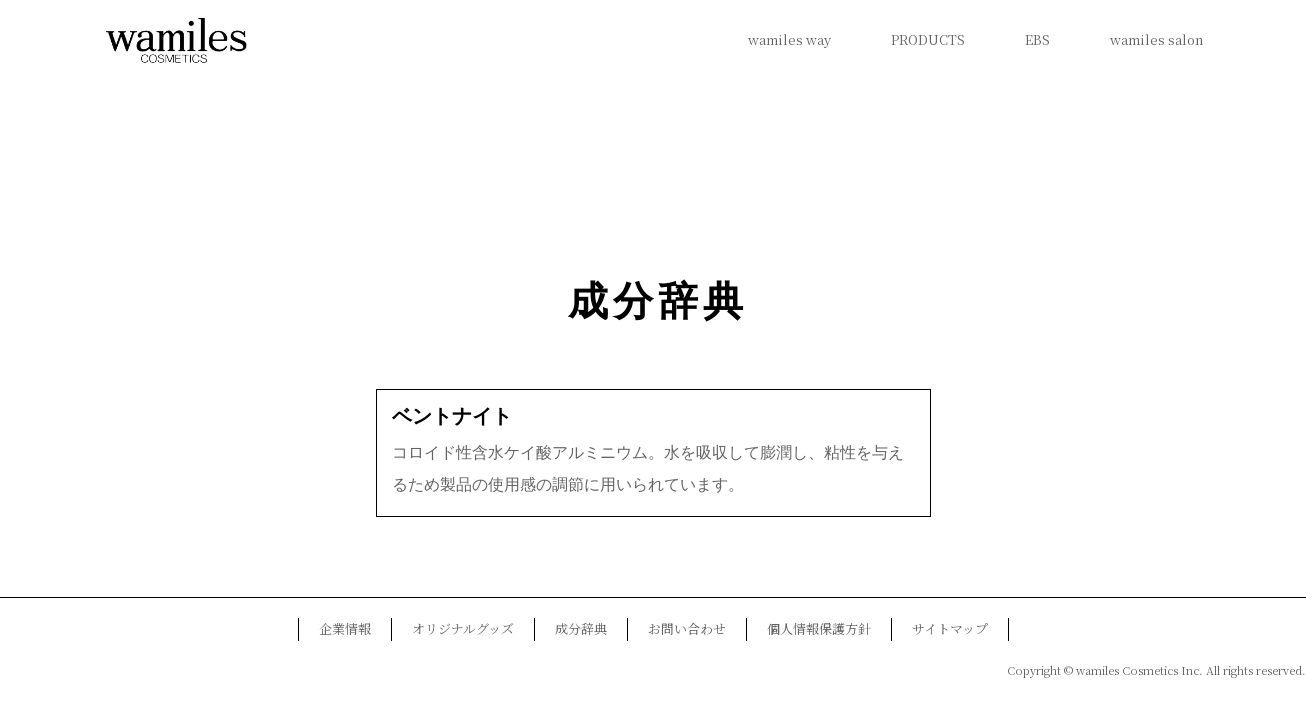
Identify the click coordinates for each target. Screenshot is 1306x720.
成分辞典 (658, 301)
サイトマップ (950, 628)
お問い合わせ (687, 628)
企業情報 (345, 628)
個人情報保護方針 (819, 628)
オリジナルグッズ (463, 628)
